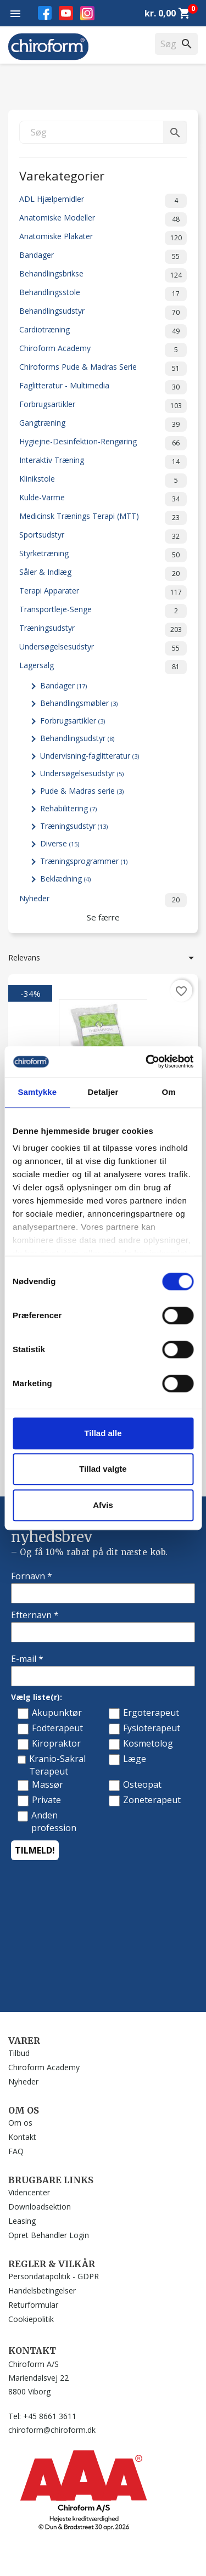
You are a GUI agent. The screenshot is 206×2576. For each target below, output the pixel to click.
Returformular (33, 2305)
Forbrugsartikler (103, 406)
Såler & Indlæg (103, 574)
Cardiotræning (103, 331)
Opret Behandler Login (48, 2235)
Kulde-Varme (103, 499)
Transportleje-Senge (103, 611)
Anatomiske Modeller (103, 219)
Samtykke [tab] (37, 1092)
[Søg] (103, 132)
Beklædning (65, 878)
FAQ (16, 2151)
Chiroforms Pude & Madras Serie (103, 368)
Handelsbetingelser (42, 2290)
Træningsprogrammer (83, 861)
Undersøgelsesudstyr (103, 648)
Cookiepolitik (31, 2319)
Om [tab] (169, 1092)
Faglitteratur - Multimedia (103, 387)
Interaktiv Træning (103, 462)
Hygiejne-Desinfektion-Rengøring (103, 443)
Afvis (103, 1505)
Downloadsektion (39, 2206)
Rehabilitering (68, 808)
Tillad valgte (102, 1468)
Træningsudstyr (103, 630)
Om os (20, 2122)
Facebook (45, 13)
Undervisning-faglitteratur (89, 755)
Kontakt (22, 2137)
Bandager (103, 257)
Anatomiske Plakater (103, 238)
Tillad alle (102, 1433)
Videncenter (29, 2192)
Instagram (87, 13)
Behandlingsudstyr (103, 313)
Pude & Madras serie (82, 791)
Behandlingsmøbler (79, 703)
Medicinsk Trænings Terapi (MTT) (103, 518)
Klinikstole (103, 480)
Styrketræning (103, 555)
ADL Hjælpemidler (103, 201)
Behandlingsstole (103, 294)
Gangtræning (103, 424)
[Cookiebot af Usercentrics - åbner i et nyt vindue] (146, 1061)
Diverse (59, 843)
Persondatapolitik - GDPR (53, 2276)
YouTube (66, 13)
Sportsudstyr (103, 536)
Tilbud (19, 2053)
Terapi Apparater (103, 592)
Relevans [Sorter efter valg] (103, 957)
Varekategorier (61, 174)
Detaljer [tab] (103, 1092)
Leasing (22, 2221)
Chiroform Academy (103, 350)
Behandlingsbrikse (103, 275)
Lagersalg (103, 667)
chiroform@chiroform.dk (52, 2430)
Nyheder (103, 900)
